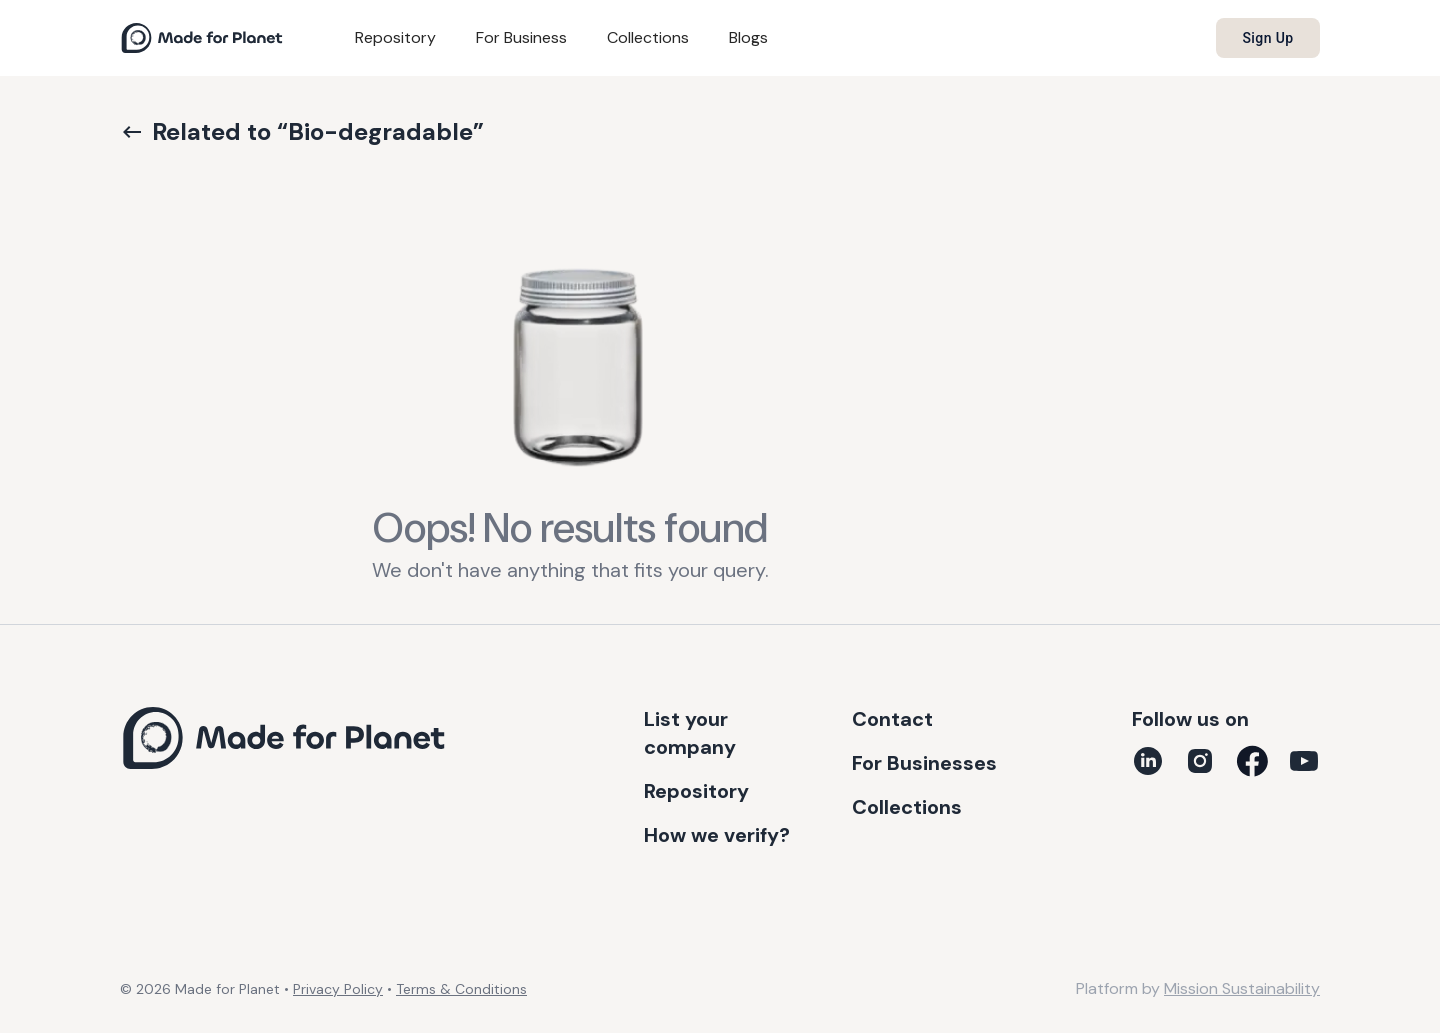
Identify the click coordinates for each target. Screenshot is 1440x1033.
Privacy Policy (338, 989)
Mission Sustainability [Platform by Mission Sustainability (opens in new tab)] (1242, 988)
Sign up (1267, 38)
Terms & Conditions (461, 989)
